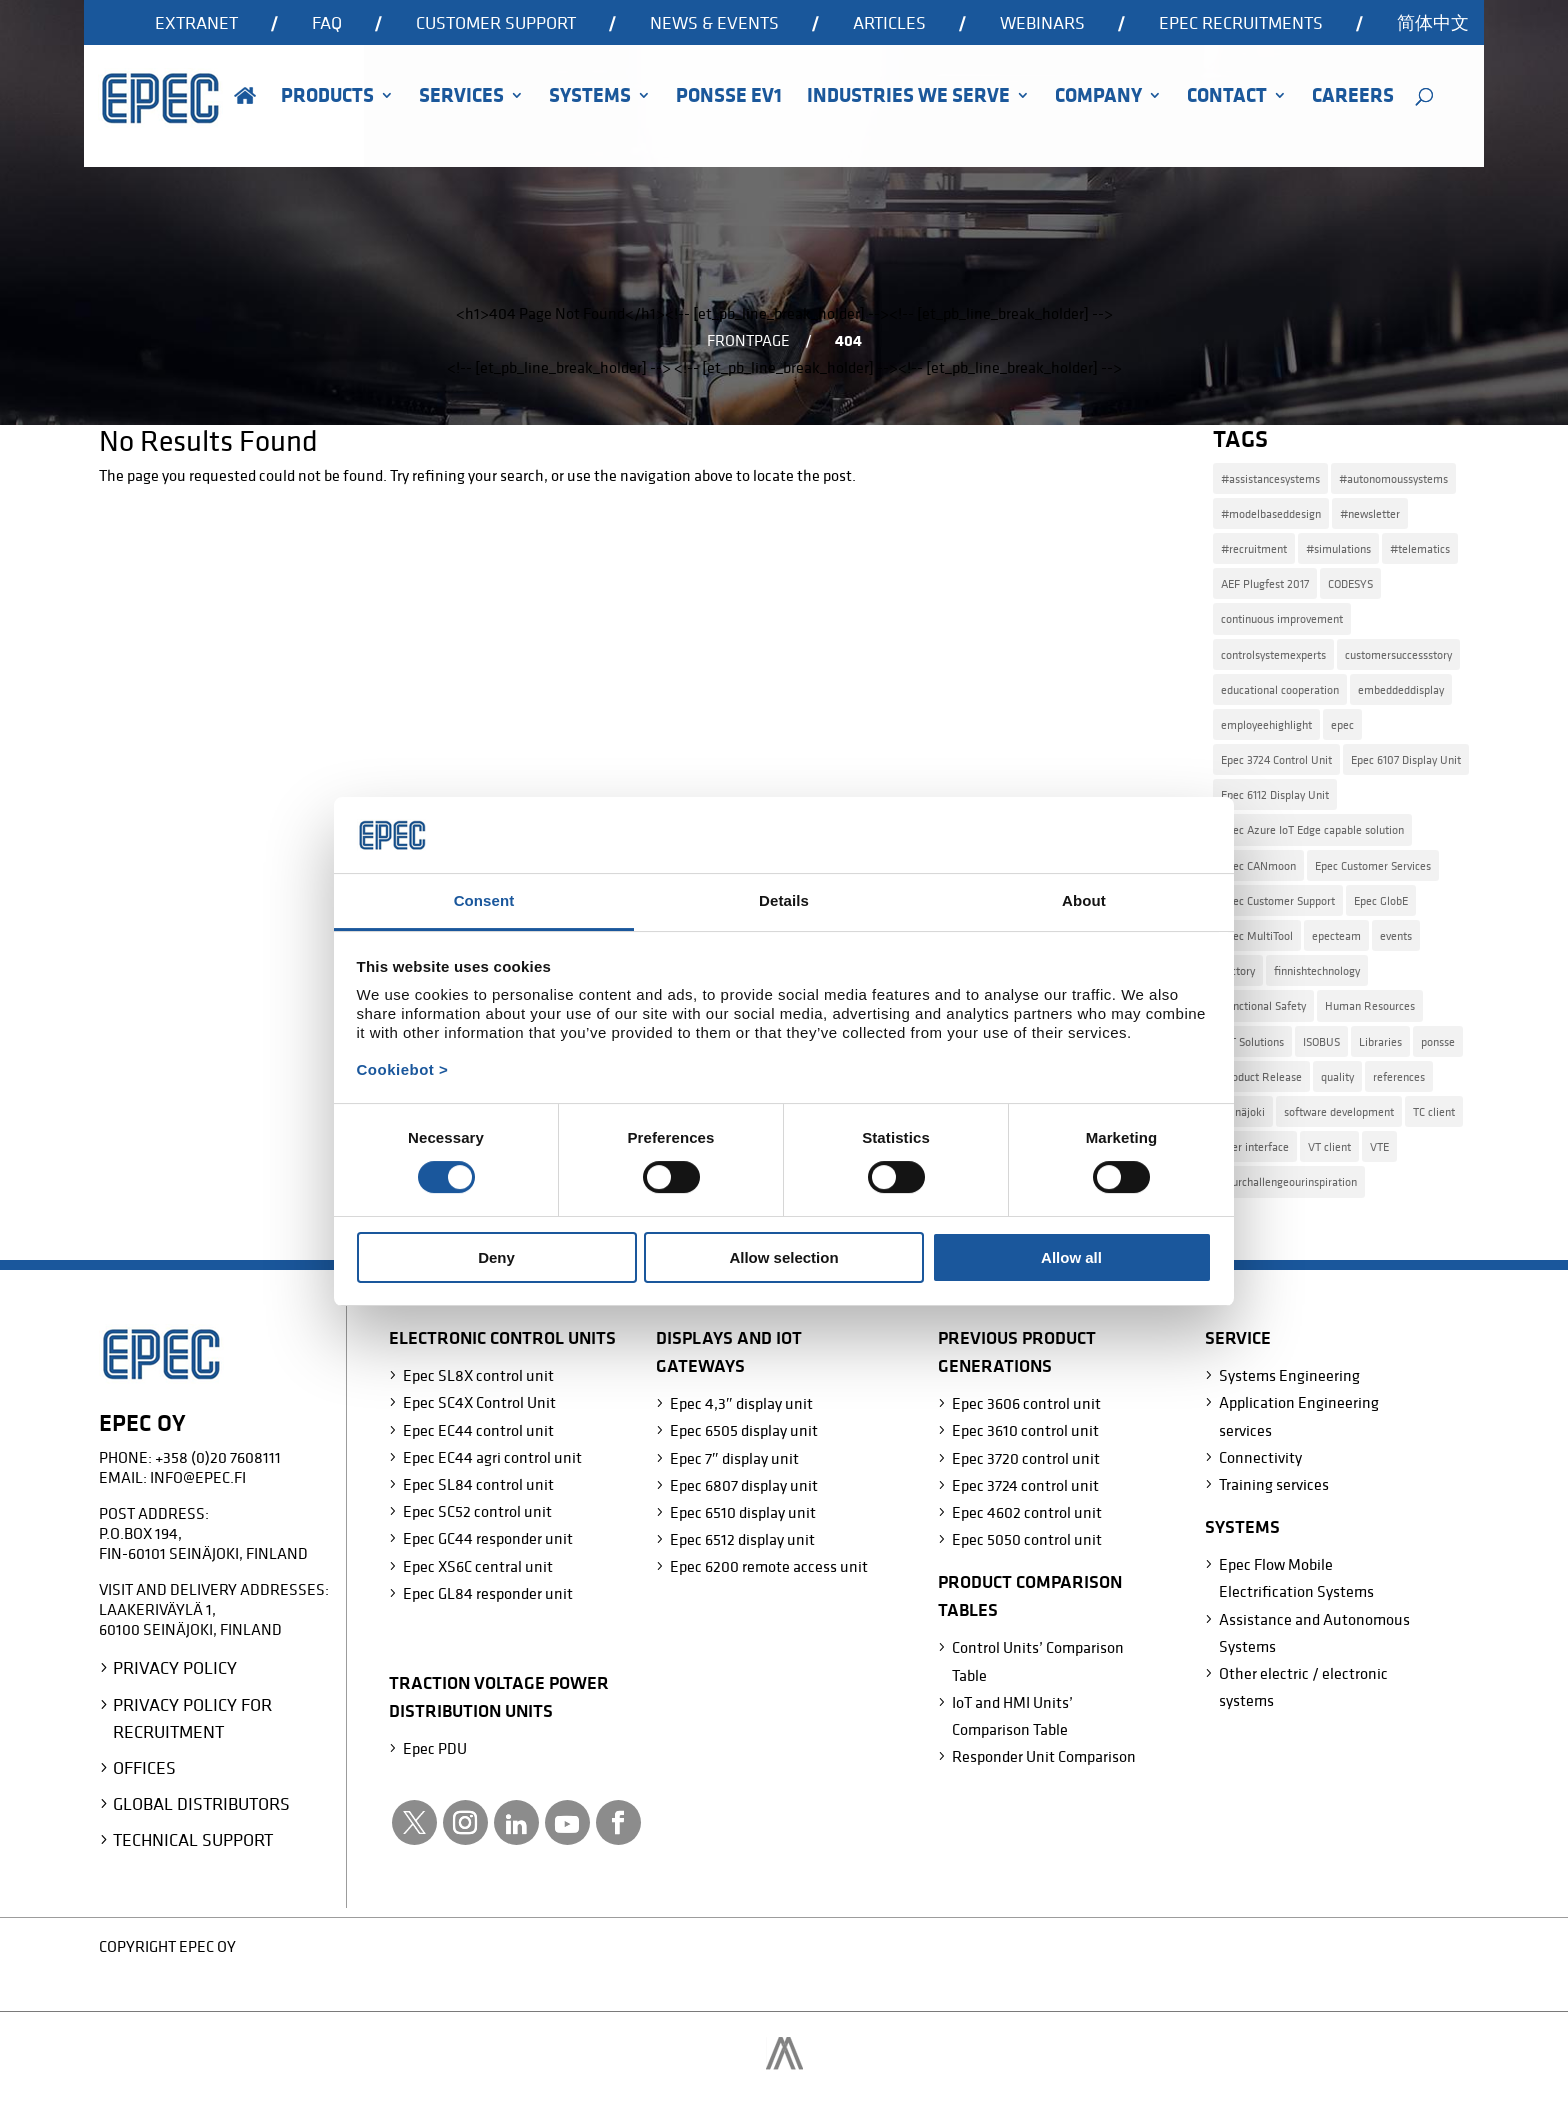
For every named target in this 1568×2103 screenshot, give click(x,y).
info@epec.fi (198, 1477)
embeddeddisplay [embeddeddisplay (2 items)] (1401, 689)
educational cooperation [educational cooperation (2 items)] (1280, 689)
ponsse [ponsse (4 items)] (1438, 1041)
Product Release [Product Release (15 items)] (1261, 1076)
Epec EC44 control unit (478, 1430)
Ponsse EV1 (729, 98)
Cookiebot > (403, 1069)
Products (327, 98)
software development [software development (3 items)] (1339, 1111)
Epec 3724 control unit (1025, 1485)
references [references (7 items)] (1399, 1076)
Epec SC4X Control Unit (479, 1402)
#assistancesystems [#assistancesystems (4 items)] (1270, 478)
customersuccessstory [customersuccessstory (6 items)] (1398, 654)
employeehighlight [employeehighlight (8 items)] (1266, 724)
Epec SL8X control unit (478, 1375)
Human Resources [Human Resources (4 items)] (1370, 1005)
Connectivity (1260, 1457)
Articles (889, 24)
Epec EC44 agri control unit (492, 1457)
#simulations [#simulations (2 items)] (1338, 548)
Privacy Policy (175, 1667)
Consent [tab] (484, 900)
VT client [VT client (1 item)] (1329, 1146)
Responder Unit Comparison (1044, 1756)
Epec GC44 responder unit (488, 1538)
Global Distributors (201, 1803)
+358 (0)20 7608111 (218, 1457)
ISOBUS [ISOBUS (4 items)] (1321, 1041)
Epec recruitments (1241, 24)
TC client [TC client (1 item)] (1434, 1111)
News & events (714, 24)
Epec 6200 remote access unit (769, 1566)
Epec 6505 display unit (744, 1430)
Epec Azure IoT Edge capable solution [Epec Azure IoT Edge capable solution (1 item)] (1312, 829)
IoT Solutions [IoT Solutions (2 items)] (1252, 1041)
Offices (144, 1767)
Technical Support (193, 1839)
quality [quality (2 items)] (1337, 1076)
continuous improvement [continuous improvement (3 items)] (1282, 618)
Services (461, 98)
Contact (1227, 98)
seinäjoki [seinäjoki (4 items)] (1243, 1111)
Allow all (1071, 1257)
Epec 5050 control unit (1027, 1539)
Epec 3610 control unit (1025, 1430)
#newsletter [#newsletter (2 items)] (1370, 513)
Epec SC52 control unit (477, 1511)
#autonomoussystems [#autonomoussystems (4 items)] (1393, 478)
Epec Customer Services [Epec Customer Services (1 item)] (1373, 865)
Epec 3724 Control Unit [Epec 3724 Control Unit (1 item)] (1276, 759)
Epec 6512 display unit (742, 1539)
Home (245, 123)
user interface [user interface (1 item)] (1255, 1146)
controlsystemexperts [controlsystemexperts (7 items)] (1273, 654)
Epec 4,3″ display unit (741, 1403)
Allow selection (783, 1257)
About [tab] (1084, 900)
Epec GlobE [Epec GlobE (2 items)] (1381, 900)
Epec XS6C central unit (478, 1566)
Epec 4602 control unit (1027, 1512)
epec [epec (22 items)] (1342, 724)
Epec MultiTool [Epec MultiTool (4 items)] (1257, 935)
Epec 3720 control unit (1026, 1458)
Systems (590, 98)
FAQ (327, 24)
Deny (496, 1257)
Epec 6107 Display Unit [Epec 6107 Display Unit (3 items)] (1406, 759)
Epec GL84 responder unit (488, 1593)
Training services (1274, 1484)
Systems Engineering (1289, 1375)
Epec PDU (435, 1748)
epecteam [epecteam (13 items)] (1336, 935)
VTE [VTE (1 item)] (1379, 1146)
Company (1098, 98)
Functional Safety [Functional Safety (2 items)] (1263, 1005)
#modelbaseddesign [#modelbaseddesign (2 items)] (1271, 513)
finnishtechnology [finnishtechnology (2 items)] (1317, 970)
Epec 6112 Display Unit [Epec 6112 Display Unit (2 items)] (1275, 794)
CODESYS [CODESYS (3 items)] (1350, 583)
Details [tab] (784, 900)
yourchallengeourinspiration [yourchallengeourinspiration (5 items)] (1289, 1181)
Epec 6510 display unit (743, 1512)
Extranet (196, 24)
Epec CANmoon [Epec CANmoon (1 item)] (1258, 865)
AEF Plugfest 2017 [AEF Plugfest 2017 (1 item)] (1265, 583)
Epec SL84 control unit (478, 1484)
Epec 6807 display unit (744, 1485)
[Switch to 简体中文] (1433, 30)
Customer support (496, 24)
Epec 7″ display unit (734, 1458)
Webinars (1042, 24)
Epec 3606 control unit (1026, 1403)
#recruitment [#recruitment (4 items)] (1254, 548)
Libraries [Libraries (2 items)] (1380, 1041)
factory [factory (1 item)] (1238, 970)
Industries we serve (908, 98)
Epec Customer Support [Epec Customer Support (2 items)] (1278, 900)
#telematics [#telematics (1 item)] (1420, 548)
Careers (1353, 98)
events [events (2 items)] (1396, 935)
